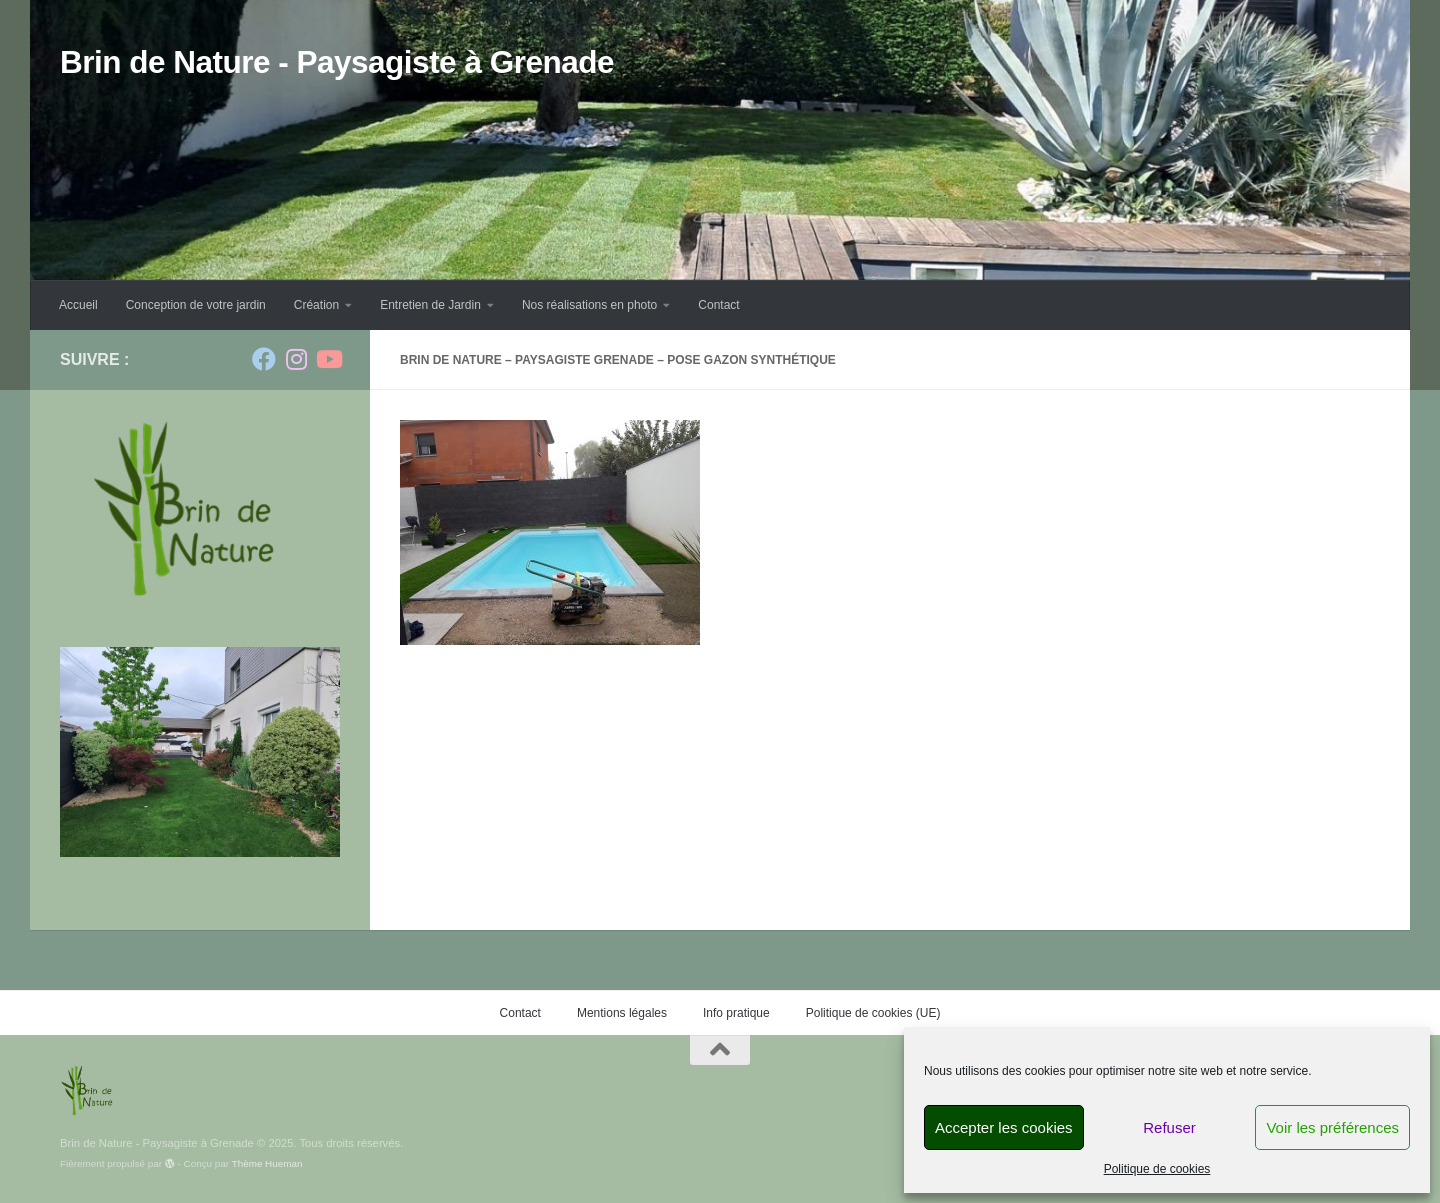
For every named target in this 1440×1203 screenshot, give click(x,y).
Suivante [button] (287, 764)
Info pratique (736, 1013)
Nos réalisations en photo (589, 305)
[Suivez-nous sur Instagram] (296, 359)
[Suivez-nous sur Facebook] (264, 359)
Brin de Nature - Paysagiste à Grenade (337, 62)
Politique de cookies (1157, 1169)
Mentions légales (622, 1013)
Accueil (78, 305)
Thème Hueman (267, 1163)
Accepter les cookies (1004, 1127)
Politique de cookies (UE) (873, 1013)
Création (316, 305)
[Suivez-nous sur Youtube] (328, 359)
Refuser (1169, 1127)
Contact (718, 305)
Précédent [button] (248, 764)
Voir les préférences (1332, 1127)
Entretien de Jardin (430, 305)
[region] (200, 752)
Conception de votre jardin (196, 305)
